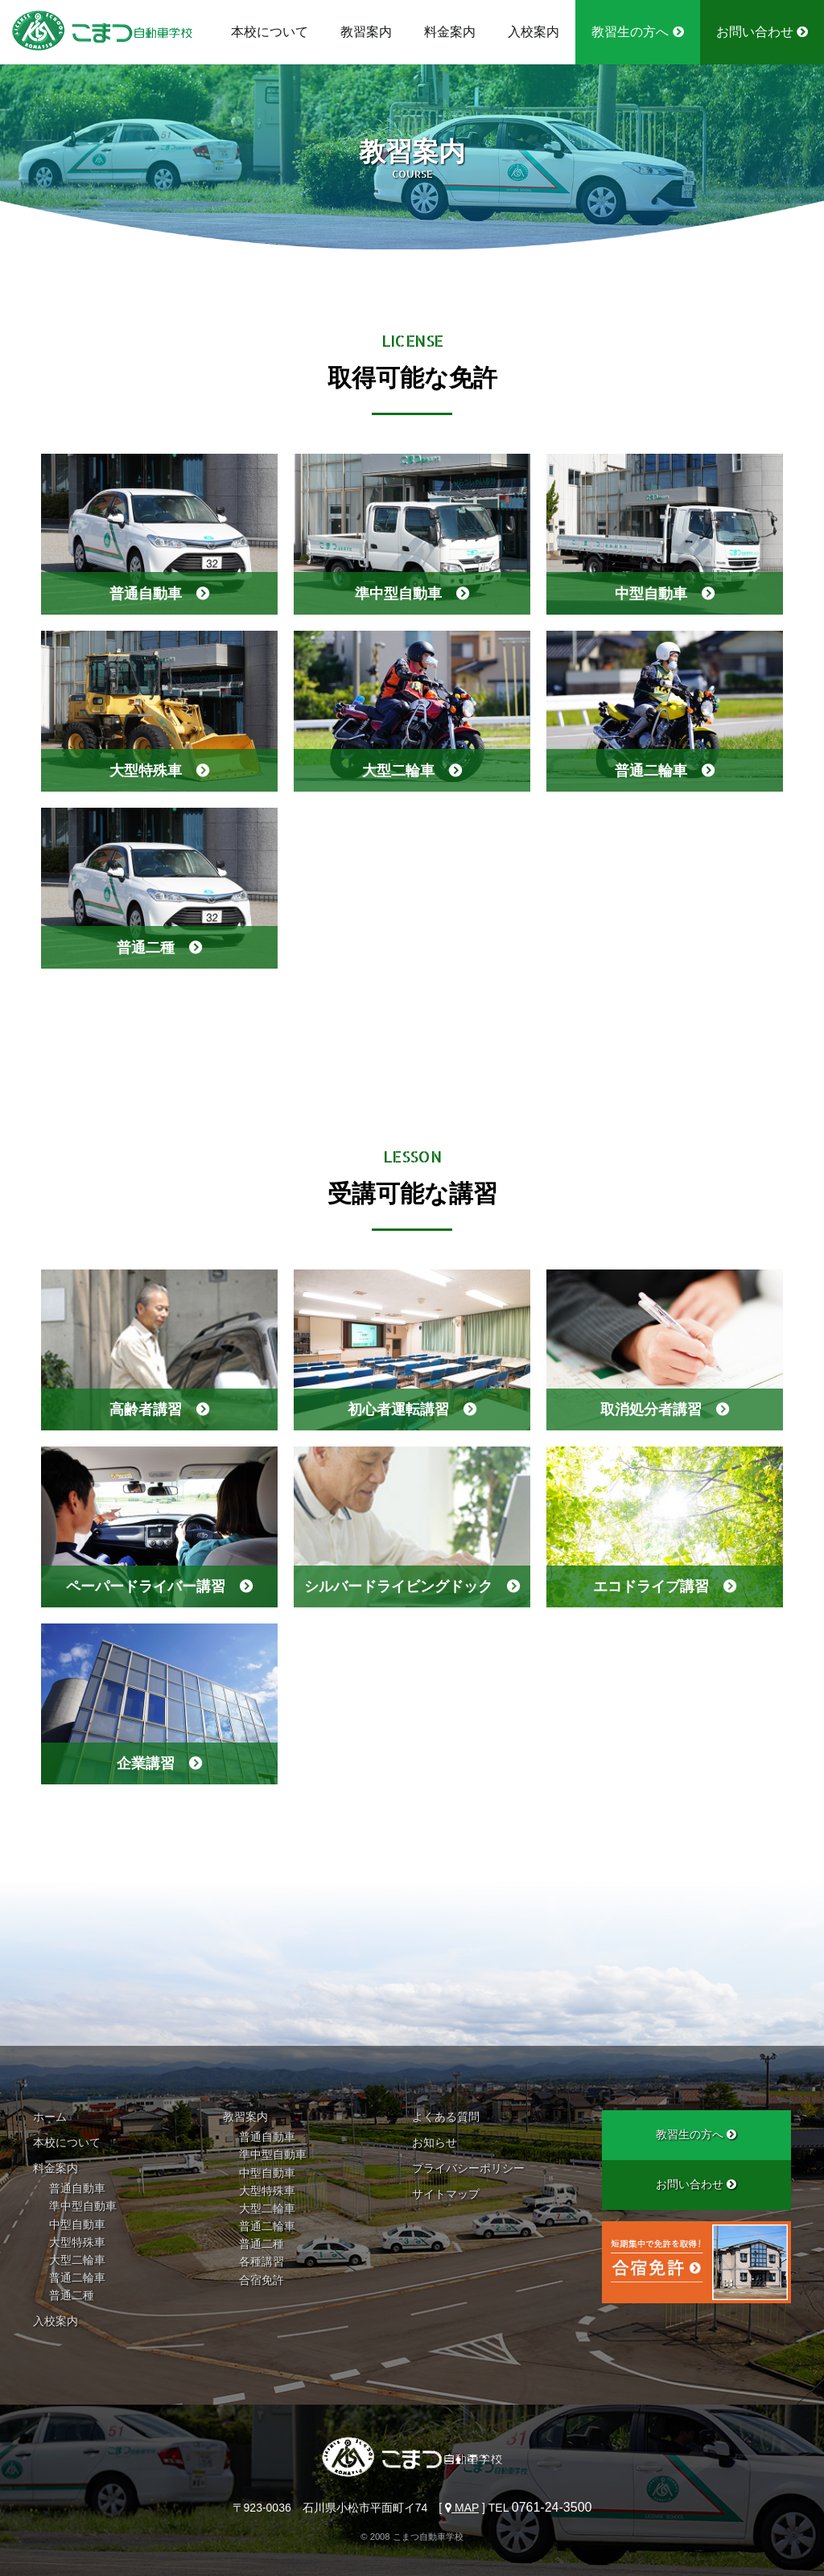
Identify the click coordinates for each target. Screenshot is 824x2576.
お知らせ (434, 2142)
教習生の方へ (637, 32)
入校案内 (533, 32)
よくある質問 (446, 2116)
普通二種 (71, 2295)
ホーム (50, 2116)
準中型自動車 (83, 2205)
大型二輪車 (77, 2259)
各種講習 (261, 2261)
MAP (462, 2507)
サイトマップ (446, 2193)
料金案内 (450, 32)
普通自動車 (77, 2188)
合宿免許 (261, 2280)
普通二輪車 (77, 2277)
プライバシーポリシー (468, 2168)
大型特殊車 (77, 2242)
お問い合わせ (762, 32)
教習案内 (366, 32)
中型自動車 (77, 2224)
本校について (269, 32)
